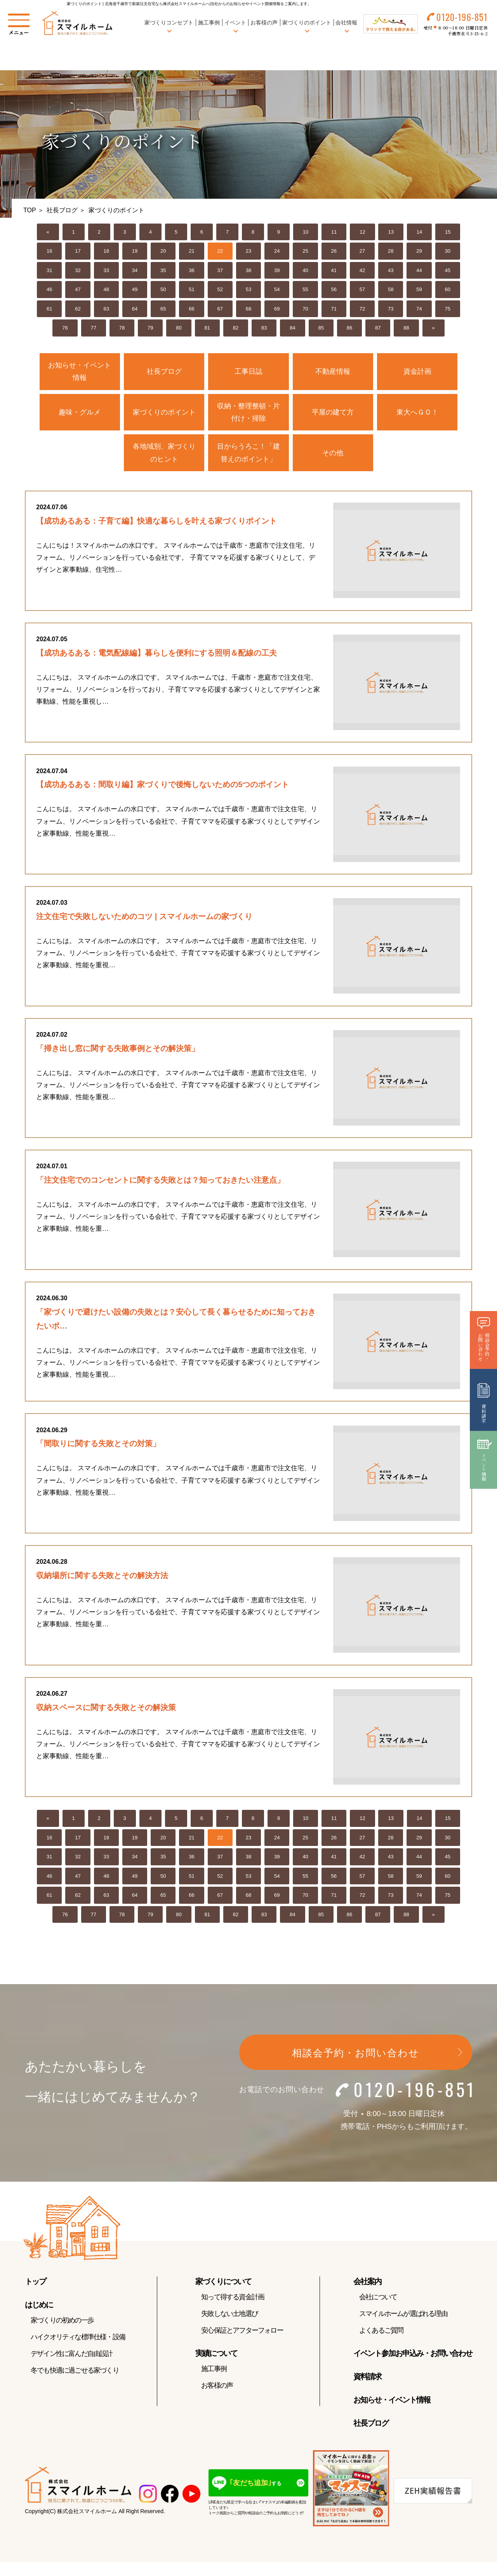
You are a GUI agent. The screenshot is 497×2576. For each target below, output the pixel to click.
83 (264, 328)
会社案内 (367, 2298)
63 (106, 309)
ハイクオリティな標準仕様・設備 (78, 2354)
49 (134, 289)
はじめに (39, 2322)
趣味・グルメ (80, 412)
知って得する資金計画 (232, 2314)
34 (134, 270)
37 (220, 270)
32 (77, 270)
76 (65, 328)
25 (305, 251)
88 (406, 328)
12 (362, 232)
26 (334, 251)
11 (334, 232)
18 (106, 251)
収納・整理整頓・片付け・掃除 (248, 412)
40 (305, 270)
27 (362, 251)
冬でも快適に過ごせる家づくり (75, 2387)
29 (419, 251)
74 (419, 309)
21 (191, 251)
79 (150, 328)
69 (277, 309)
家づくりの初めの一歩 (62, 2337)
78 (122, 328)
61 (49, 309)
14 (419, 232)
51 (191, 289)
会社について (378, 2314)
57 (362, 289)
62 (77, 309)
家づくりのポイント (164, 412)
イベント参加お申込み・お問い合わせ (412, 2370)
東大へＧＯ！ (417, 412)
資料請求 (367, 2393)
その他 (332, 453)
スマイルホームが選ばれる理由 (403, 2331)
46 (49, 289)
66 (191, 309)
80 (178, 328)
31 (49, 270)
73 (390, 309)
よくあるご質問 (381, 2347)
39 (277, 270)
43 (390, 270)
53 (248, 289)
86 (349, 328)
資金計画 (417, 371)
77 (93, 328)
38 (248, 270)
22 (220, 251)
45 (447, 270)
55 (305, 289)
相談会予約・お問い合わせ (355, 2069)
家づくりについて (223, 2298)
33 (106, 270)
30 (447, 251)
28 (390, 251)
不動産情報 (332, 371)
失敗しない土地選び (229, 2331)
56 (334, 289)
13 (390, 232)
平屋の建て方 (333, 412)
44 (419, 270)
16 (49, 251)
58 (390, 289)
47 (77, 289)
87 (378, 328)
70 (305, 309)
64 (134, 309)
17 (77, 251)
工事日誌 (248, 371)
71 (334, 309)
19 (134, 251)
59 (419, 289)
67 (220, 309)
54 (277, 289)
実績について (216, 2370)
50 (163, 289)
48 (106, 289)
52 (220, 289)
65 (163, 309)
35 (163, 270)
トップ (35, 2298)
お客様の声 (263, 23)
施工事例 (208, 23)
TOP (29, 210)
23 (248, 251)
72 (362, 309)
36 (191, 270)
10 (305, 232)
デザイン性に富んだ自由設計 (72, 2371)
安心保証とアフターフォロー (242, 2347)
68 (248, 309)
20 (163, 251)
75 (447, 309)
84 (292, 328)
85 (321, 328)
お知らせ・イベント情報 (79, 371)
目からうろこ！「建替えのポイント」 (248, 452)
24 (277, 251)
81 (207, 328)
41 (334, 270)
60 (447, 289)
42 (362, 270)
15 (447, 232)
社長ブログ (62, 210)
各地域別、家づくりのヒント (164, 452)
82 (235, 328)
